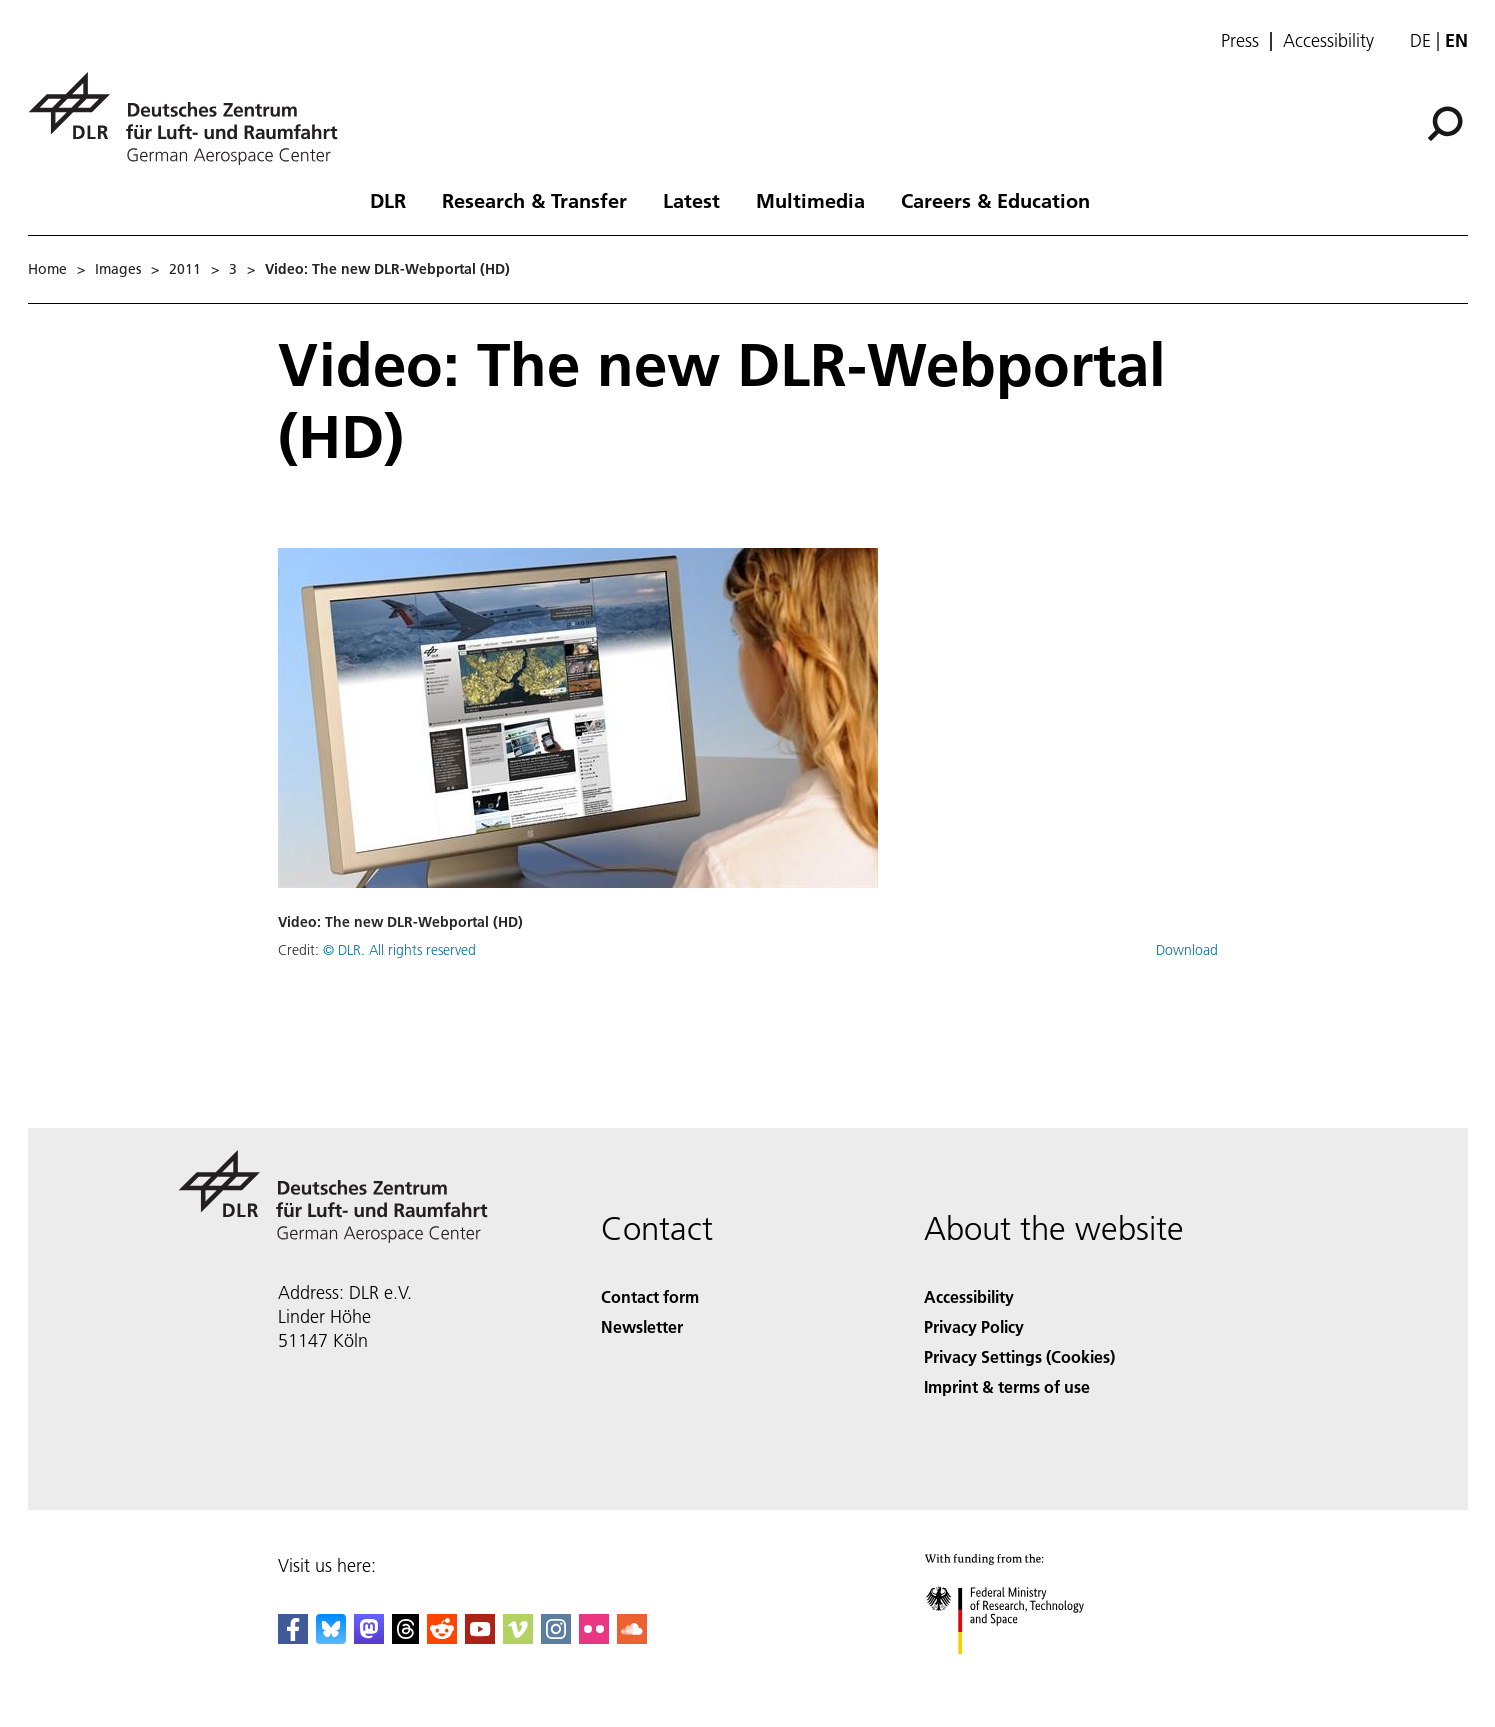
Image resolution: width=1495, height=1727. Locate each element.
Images (118, 269)
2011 (185, 269)
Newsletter (642, 1326)
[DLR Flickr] (594, 1637)
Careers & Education (995, 200)
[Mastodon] (369, 1637)
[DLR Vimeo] (518, 1637)
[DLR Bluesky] (331, 1637)
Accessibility (1328, 41)
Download (1187, 950)
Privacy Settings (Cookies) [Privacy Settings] (1019, 1356)
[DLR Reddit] (442, 1637)
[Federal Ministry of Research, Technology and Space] (1022, 1671)
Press (1240, 41)
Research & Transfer (534, 200)
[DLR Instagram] (556, 1637)
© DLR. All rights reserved (399, 950)
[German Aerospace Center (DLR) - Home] (191, 118)
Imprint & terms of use (1007, 1386)
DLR (388, 200)
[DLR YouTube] (480, 1637)
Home (47, 269)
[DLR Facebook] (293, 1637)
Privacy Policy (974, 1326)
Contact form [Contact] (650, 1296)
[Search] (1445, 124)
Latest (691, 200)
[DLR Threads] (406, 1637)
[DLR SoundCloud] (632, 1637)
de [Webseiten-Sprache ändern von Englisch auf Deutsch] (1420, 40)
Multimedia (810, 200)
